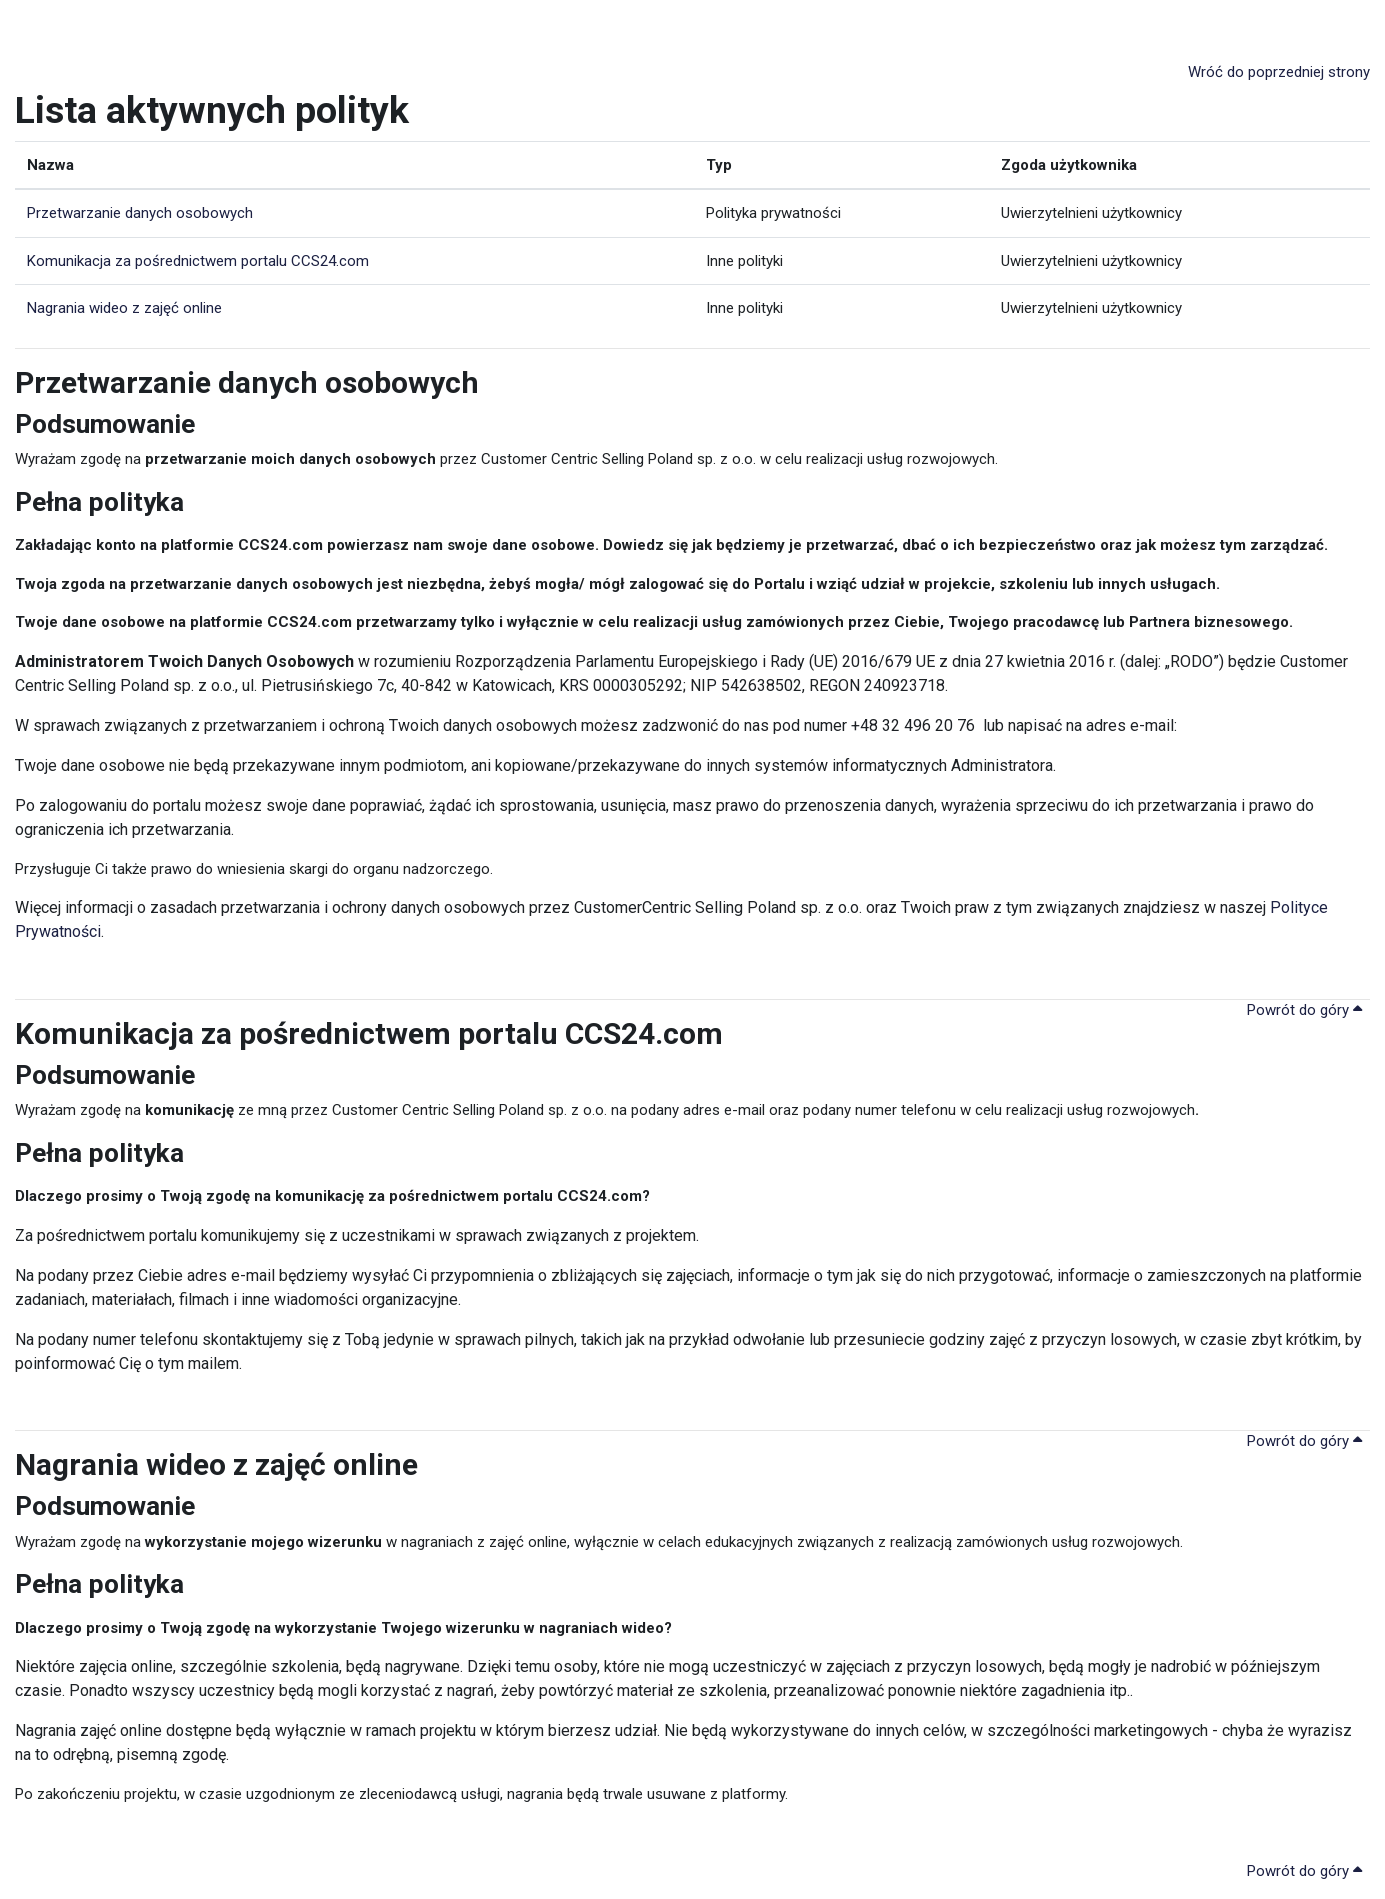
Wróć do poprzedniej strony (1279, 72)
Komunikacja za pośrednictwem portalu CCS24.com (198, 261)
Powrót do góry (1304, 1010)
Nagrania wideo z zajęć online (124, 308)
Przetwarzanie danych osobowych (140, 213)
